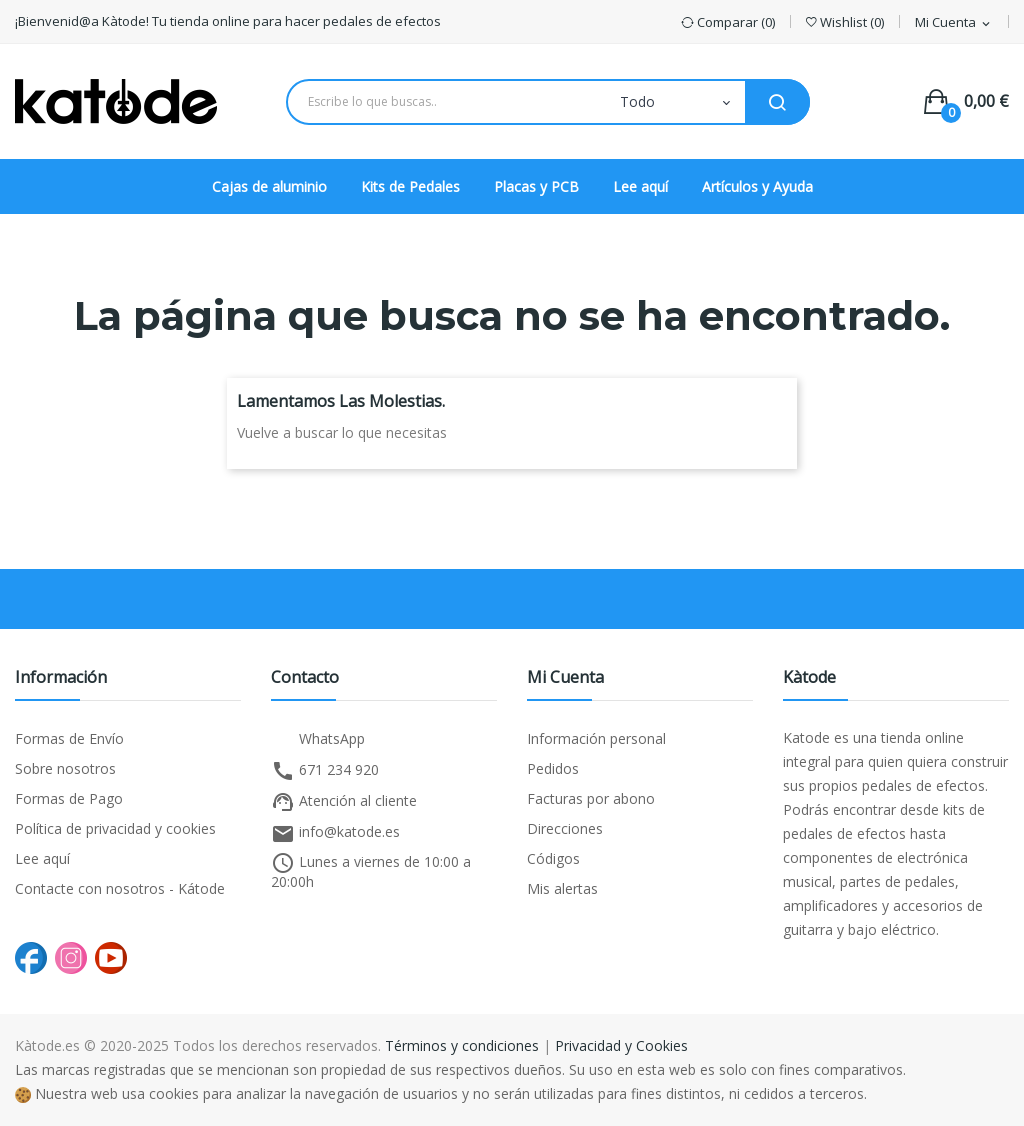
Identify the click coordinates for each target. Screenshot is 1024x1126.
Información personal (596, 738)
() (845, 22)
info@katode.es (335, 834)
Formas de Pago (69, 798)
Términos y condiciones (462, 1045)
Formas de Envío (69, 738)
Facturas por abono (591, 798)
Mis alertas (562, 888)
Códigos (553, 858)
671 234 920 (325, 771)
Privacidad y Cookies (621, 1045)
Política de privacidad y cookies (115, 828)
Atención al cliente (344, 802)
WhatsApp (318, 740)
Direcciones (565, 828)
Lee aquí (42, 858)
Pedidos (553, 768)
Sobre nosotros (65, 768)
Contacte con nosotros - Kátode (120, 888)
